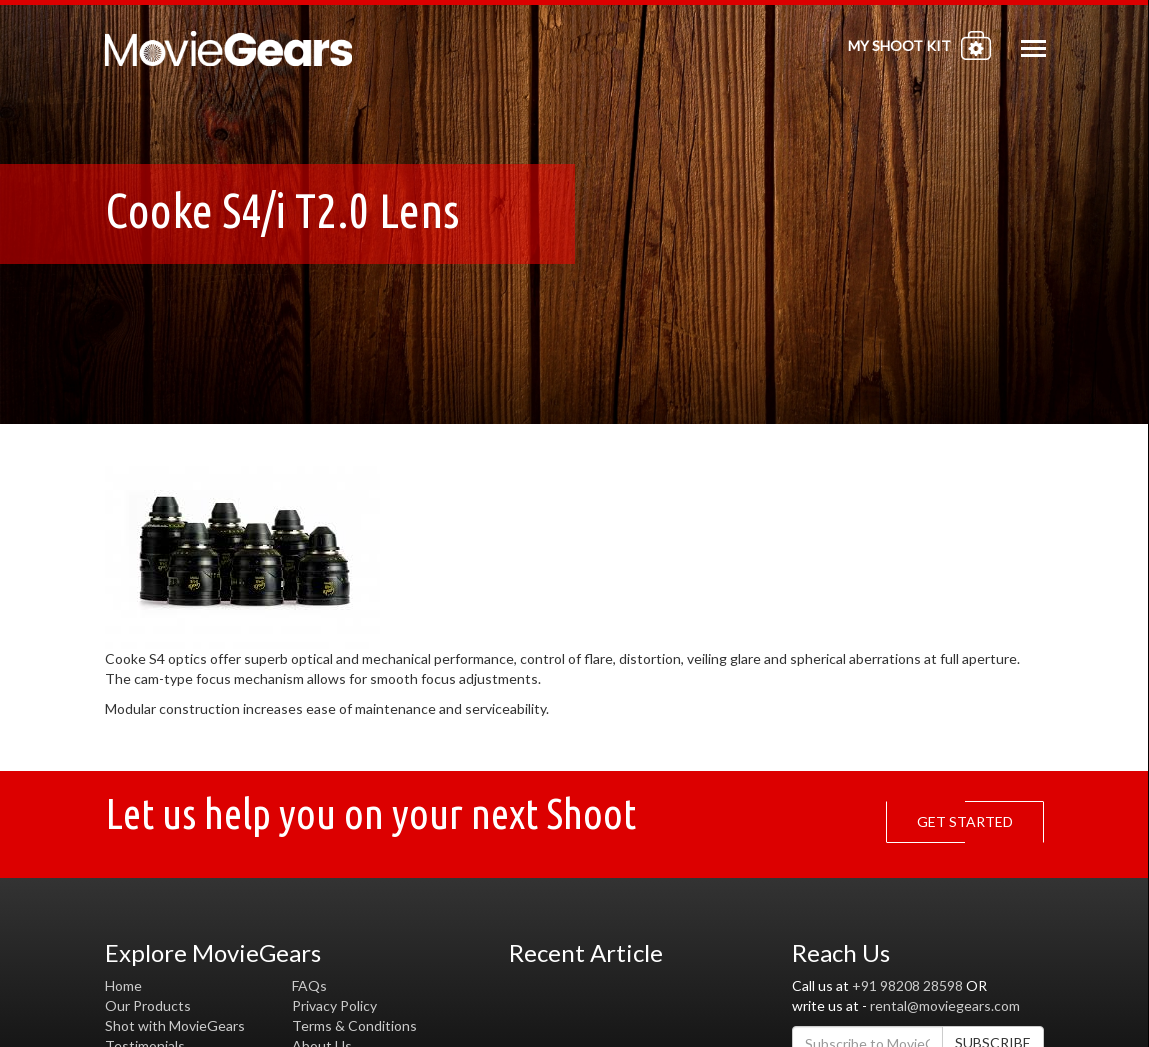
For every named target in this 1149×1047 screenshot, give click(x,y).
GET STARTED (970, 822)
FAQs (309, 985)
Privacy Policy (334, 1005)
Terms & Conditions (354, 1025)
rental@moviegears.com (945, 1005)
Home (123, 985)
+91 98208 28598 (907, 985)
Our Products (148, 1005)
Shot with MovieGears (175, 1025)
